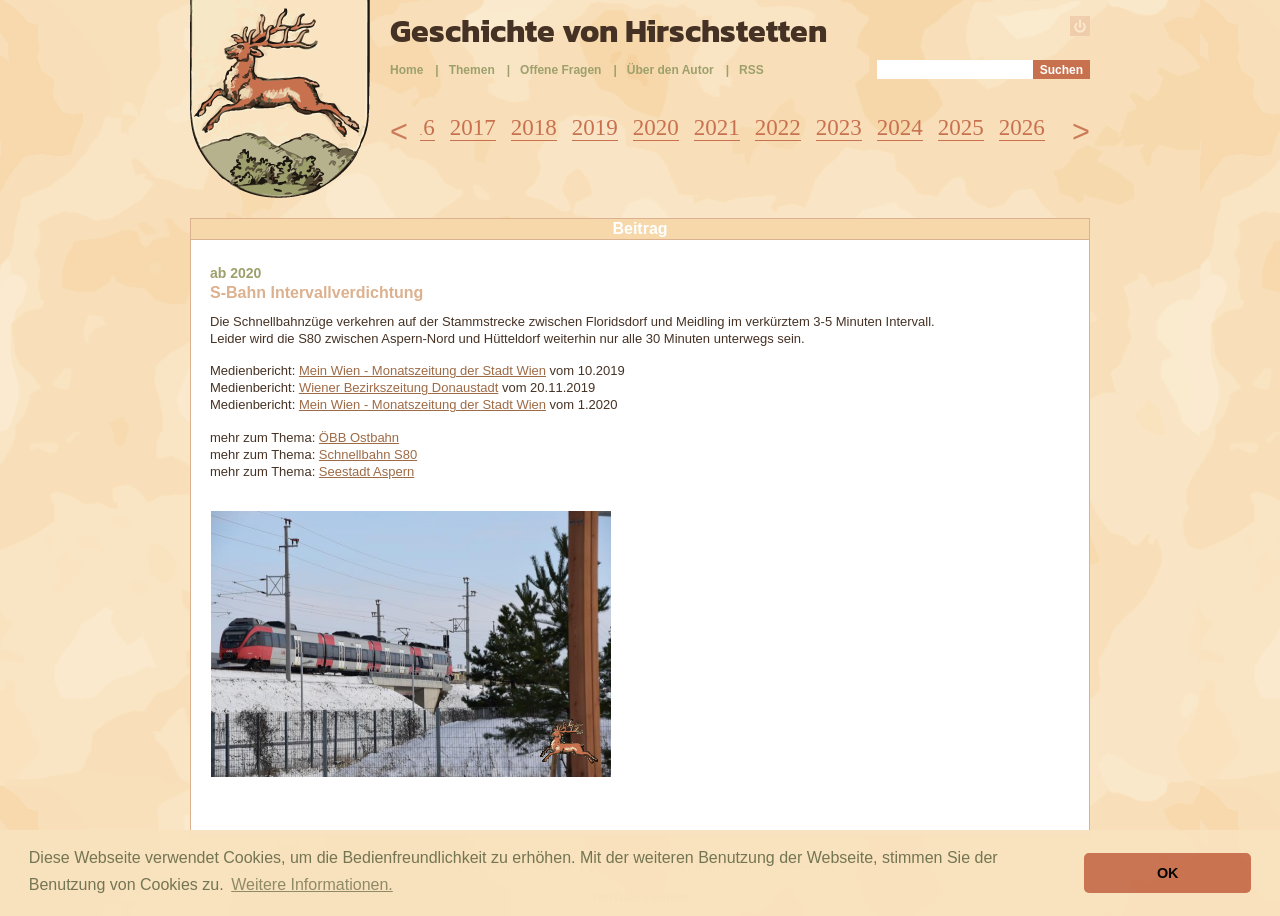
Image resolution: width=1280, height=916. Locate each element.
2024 (900, 127)
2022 (778, 127)
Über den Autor (670, 70)
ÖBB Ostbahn (359, 437)
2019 (595, 127)
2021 (717, 127)
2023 (839, 127)
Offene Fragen (560, 70)
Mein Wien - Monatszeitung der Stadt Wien (422, 370)
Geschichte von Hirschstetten (608, 31)
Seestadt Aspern (366, 471)
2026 (1022, 127)
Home (406, 70)
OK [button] (1168, 873)
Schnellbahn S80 (368, 454)
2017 (473, 127)
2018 (534, 127)
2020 (656, 127)
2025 (961, 127)
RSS (751, 70)
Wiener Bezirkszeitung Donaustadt (398, 387)
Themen (472, 70)
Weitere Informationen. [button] (312, 884)
